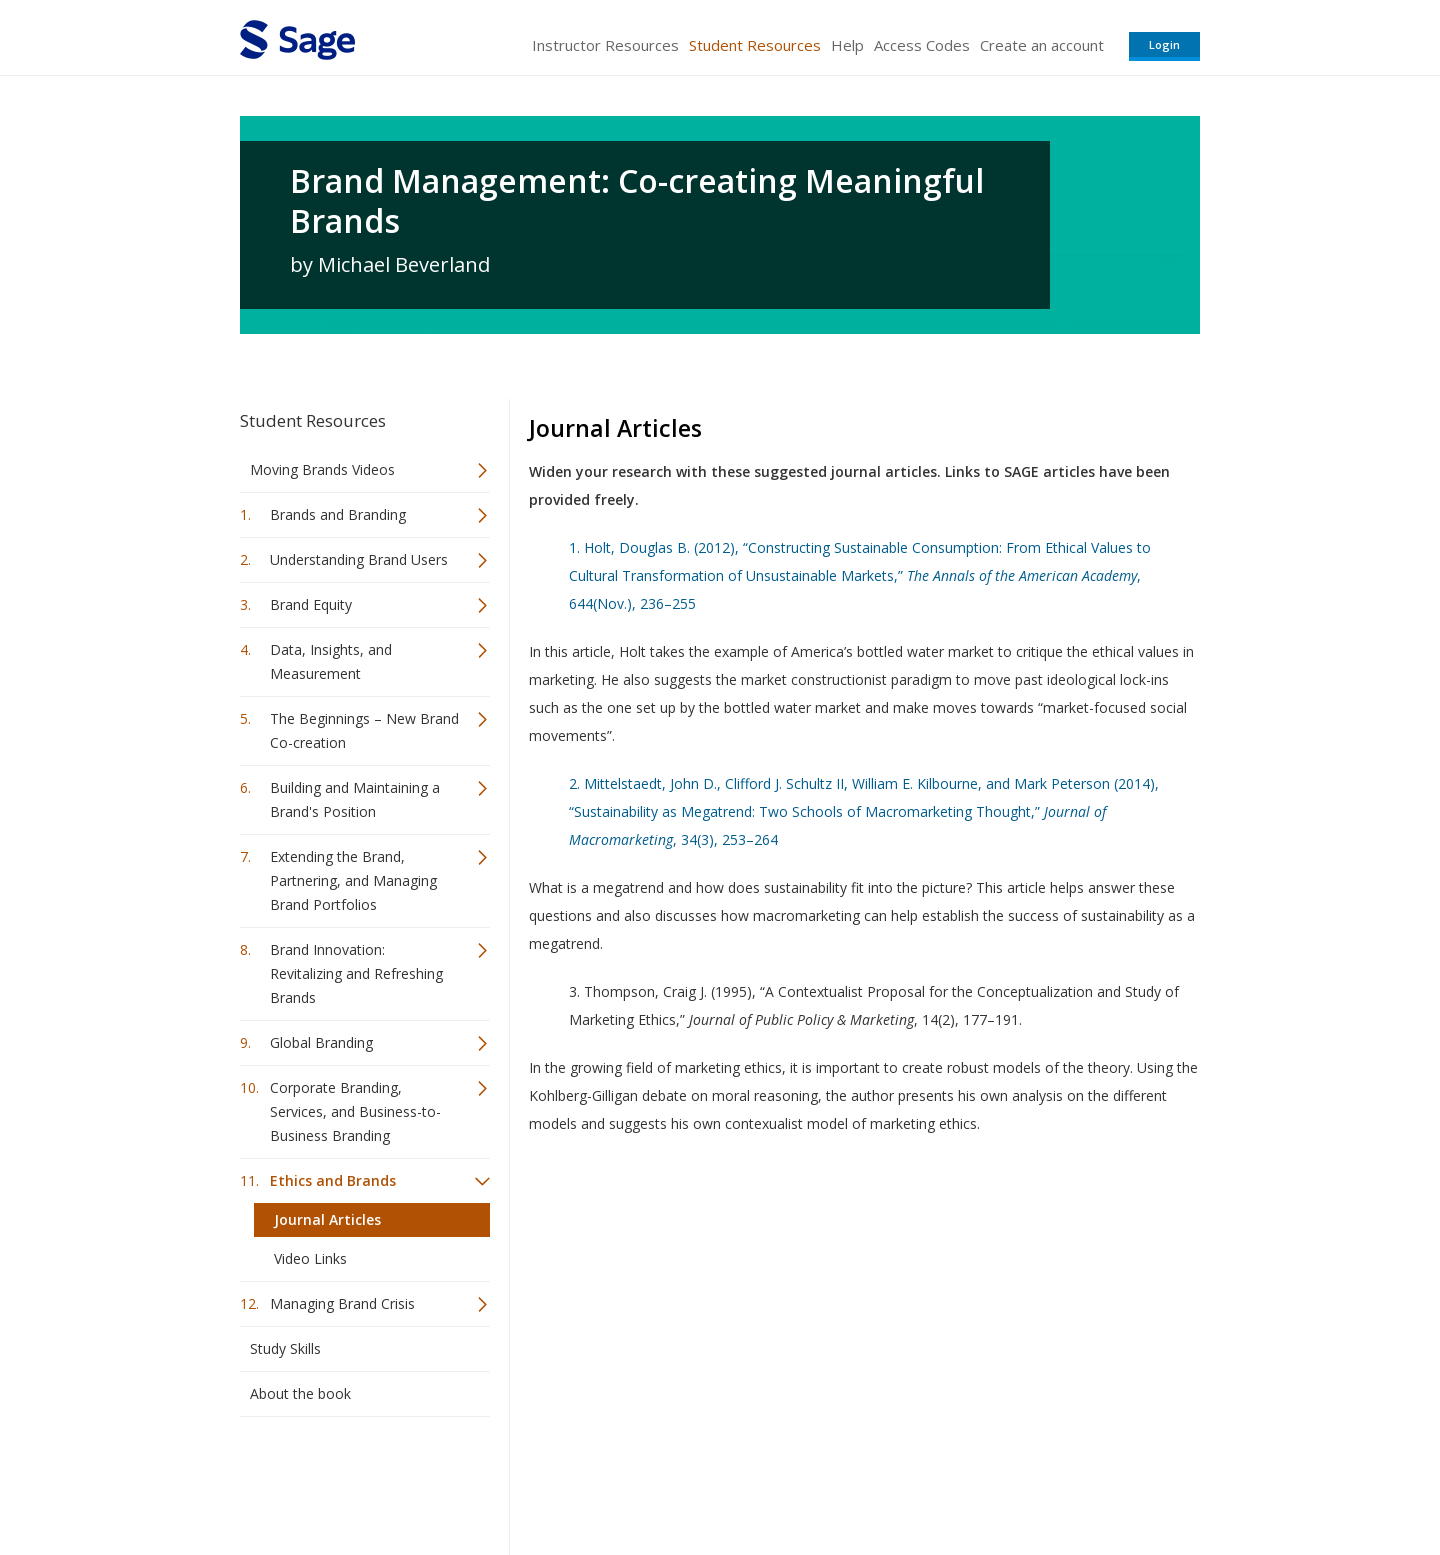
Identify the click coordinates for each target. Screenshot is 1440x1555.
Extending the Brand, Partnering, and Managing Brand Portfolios (353, 880)
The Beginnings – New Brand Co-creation (364, 730)
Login (1164, 44)
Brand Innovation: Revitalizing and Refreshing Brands (356, 973)
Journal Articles (327, 1219)
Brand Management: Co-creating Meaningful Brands (637, 201)
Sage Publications (354, 1480)
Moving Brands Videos (322, 469)
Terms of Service (834, 1480)
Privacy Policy (1068, 1480)
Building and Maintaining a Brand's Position (355, 799)
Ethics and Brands (333, 1180)
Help (847, 45)
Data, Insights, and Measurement (331, 661)
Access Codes (922, 45)
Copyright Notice (956, 1480)
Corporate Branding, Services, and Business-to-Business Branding (355, 1111)
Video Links (310, 1258)
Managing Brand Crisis (342, 1303)
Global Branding (321, 1042)
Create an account (1042, 45)
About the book (300, 1393)
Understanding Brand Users (359, 559)
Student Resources (755, 45)
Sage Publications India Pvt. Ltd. (530, 1480)
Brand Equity (311, 604)
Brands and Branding (338, 514)
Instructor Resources (605, 45)
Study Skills (285, 1348)
